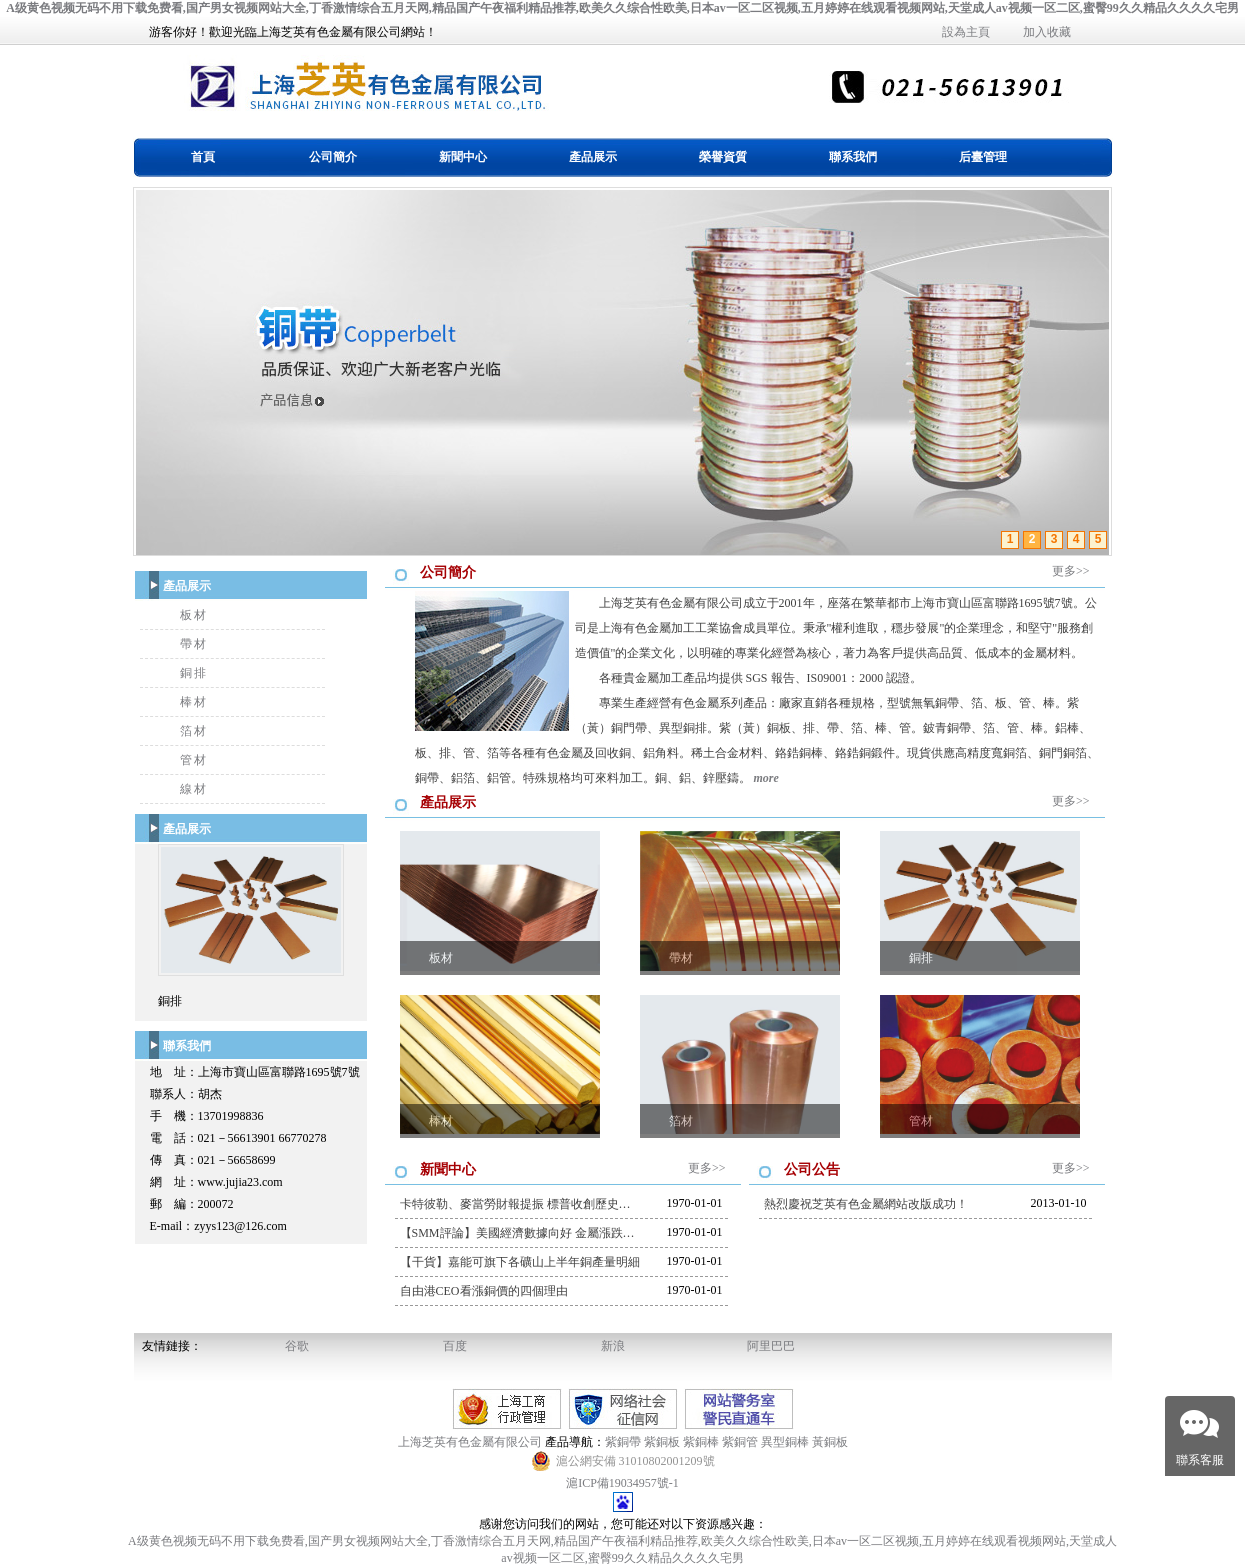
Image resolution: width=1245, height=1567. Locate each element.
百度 (455, 1346)
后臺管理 (983, 157)
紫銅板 (662, 1442)
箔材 (194, 731)
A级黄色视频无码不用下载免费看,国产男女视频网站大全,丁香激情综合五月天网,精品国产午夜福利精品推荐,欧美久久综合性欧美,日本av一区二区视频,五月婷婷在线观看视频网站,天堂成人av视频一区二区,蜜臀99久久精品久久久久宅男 (622, 8)
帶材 (194, 644)
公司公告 (812, 1169)
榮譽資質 (723, 157)
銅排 (194, 673)
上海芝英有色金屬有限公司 (471, 1442)
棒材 (194, 702)
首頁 (203, 157)
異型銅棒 (785, 1442)
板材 (194, 615)
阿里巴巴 (771, 1346)
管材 (194, 760)
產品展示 (593, 157)
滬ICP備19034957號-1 (622, 1483)
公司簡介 (333, 157)
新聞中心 (463, 157)
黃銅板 (830, 1442)
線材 (194, 789)
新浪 (613, 1346)
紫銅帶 (623, 1442)
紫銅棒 (701, 1442)
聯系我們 (853, 157)
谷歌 (297, 1346)
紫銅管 (740, 1442)
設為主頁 (966, 32)
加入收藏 (1047, 32)
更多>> (1071, 571)
